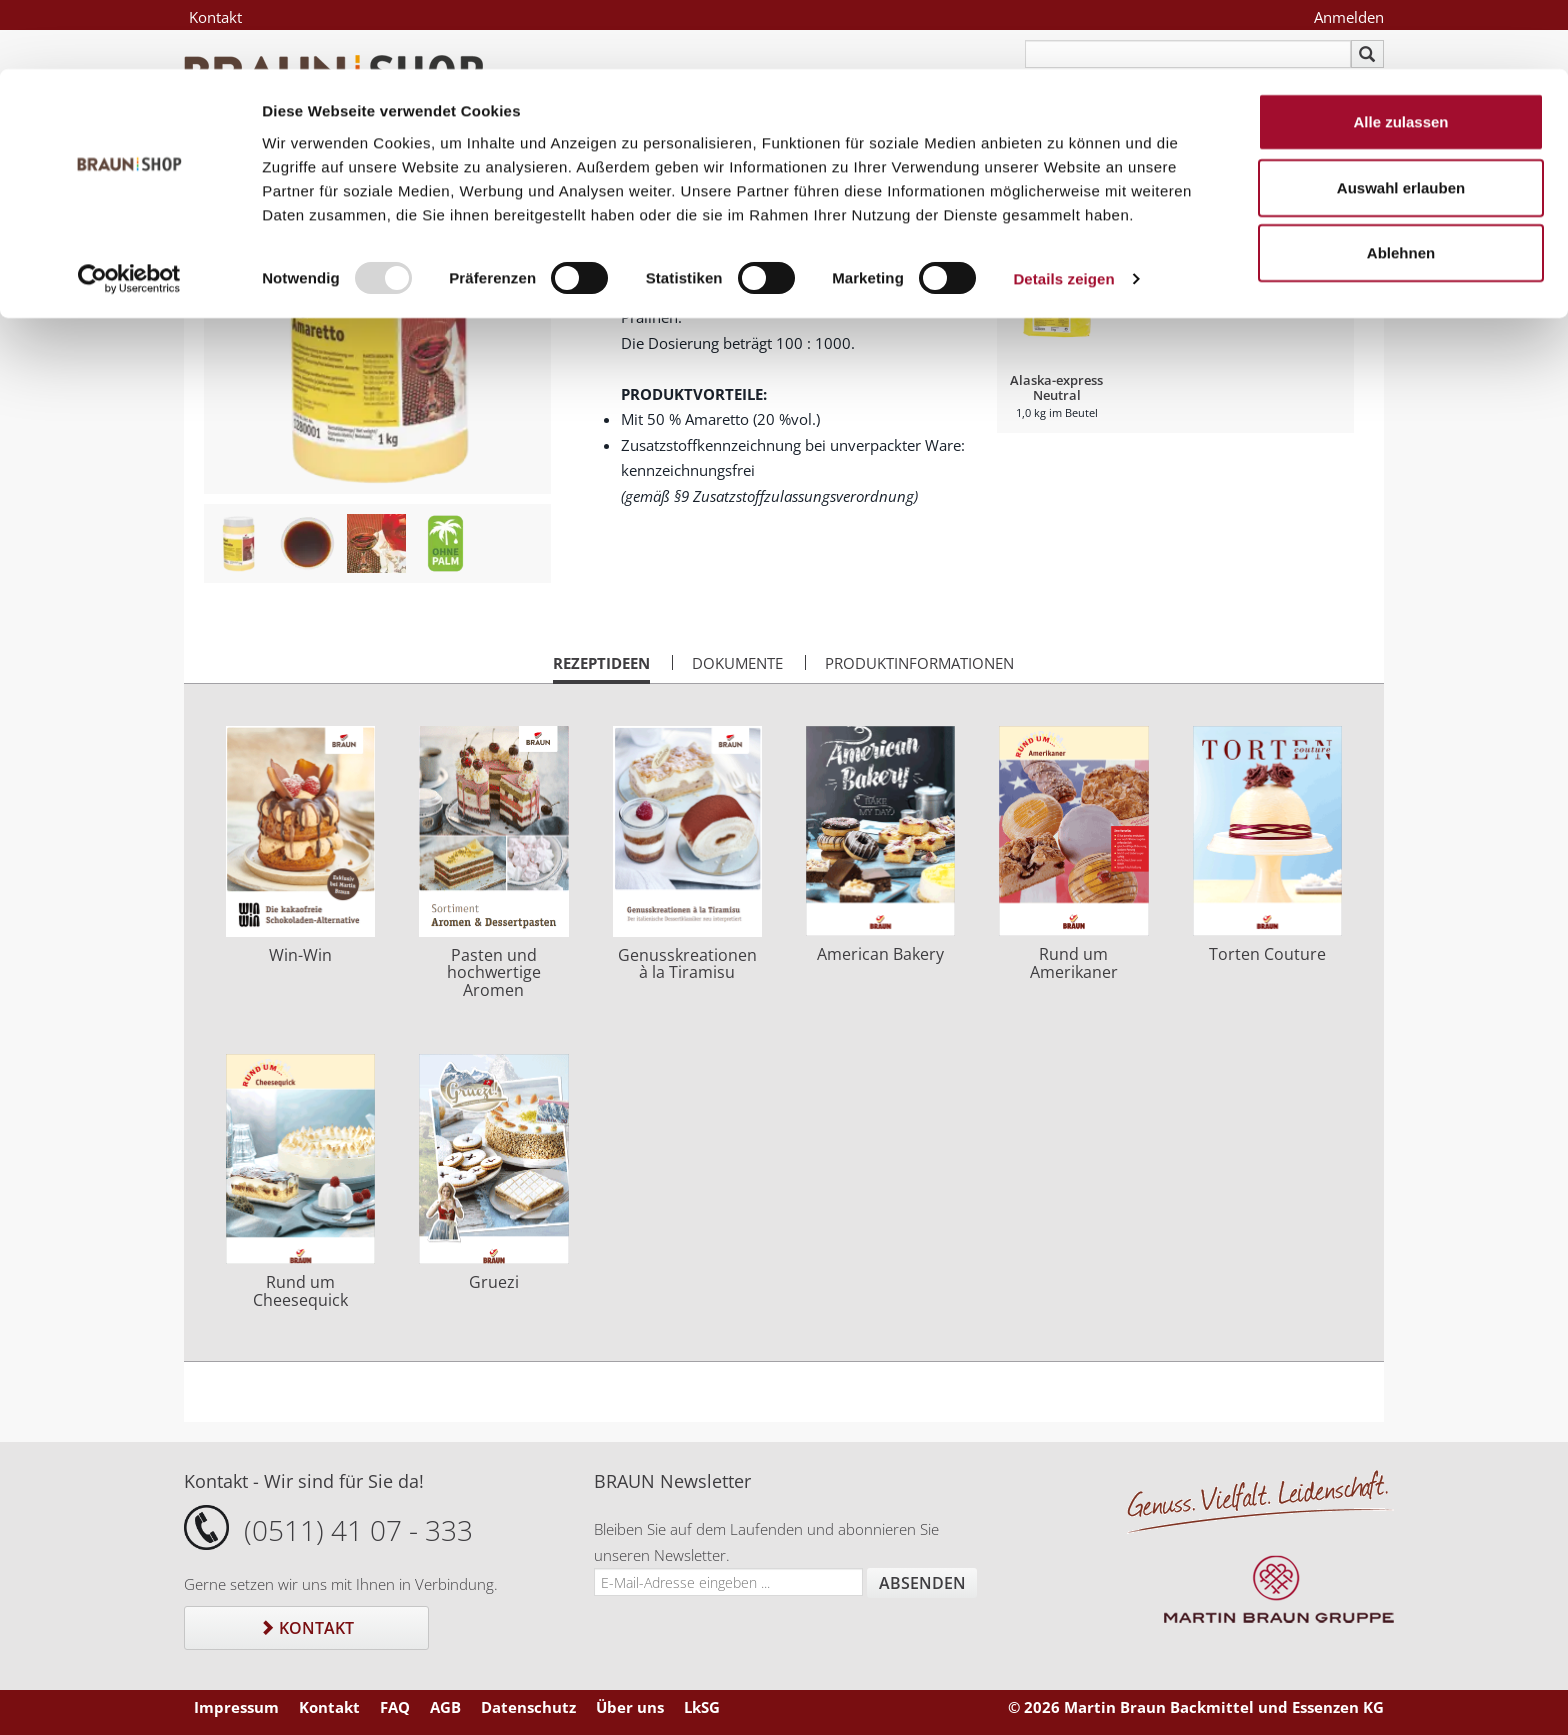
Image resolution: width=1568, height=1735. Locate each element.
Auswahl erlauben (1401, 118)
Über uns (630, 1707)
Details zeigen (1063, 209)
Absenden (922, 1583)
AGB (445, 1707)
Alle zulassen (1400, 52)
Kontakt (306, 1628)
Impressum (236, 1707)
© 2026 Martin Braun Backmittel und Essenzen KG (1196, 1707)
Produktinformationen (919, 663)
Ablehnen (1401, 183)
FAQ (395, 1707)
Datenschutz (528, 1707)
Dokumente (737, 663)
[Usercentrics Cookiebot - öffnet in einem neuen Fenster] (129, 210)
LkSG (702, 1707)
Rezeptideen (601, 668)
